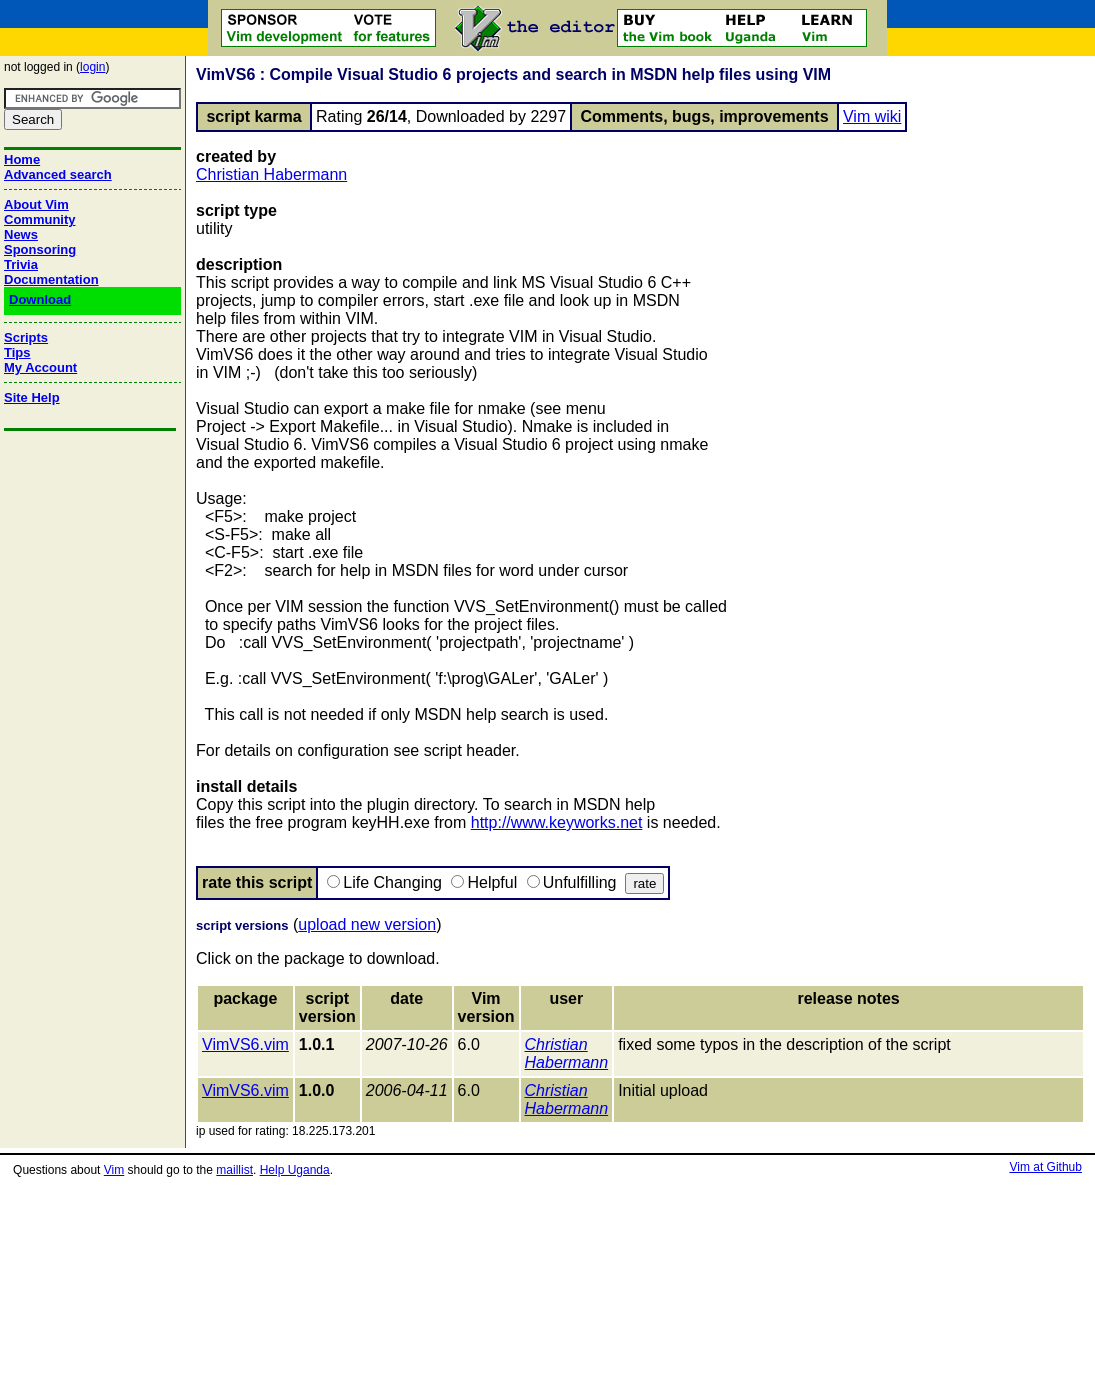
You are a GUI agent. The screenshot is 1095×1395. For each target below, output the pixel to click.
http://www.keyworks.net (557, 822)
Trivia (21, 264)
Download (40, 299)
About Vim (36, 204)
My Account (40, 367)
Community (40, 219)
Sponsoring (40, 249)
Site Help (32, 397)
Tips (17, 352)
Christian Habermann (271, 174)
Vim (114, 1170)
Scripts (26, 337)
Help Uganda (295, 1170)
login (92, 67)
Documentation (51, 279)
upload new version (367, 924)
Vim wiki (872, 116)
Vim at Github (1045, 1167)
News (21, 234)
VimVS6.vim (245, 1044)
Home (22, 159)
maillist (234, 1170)
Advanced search (58, 174)
